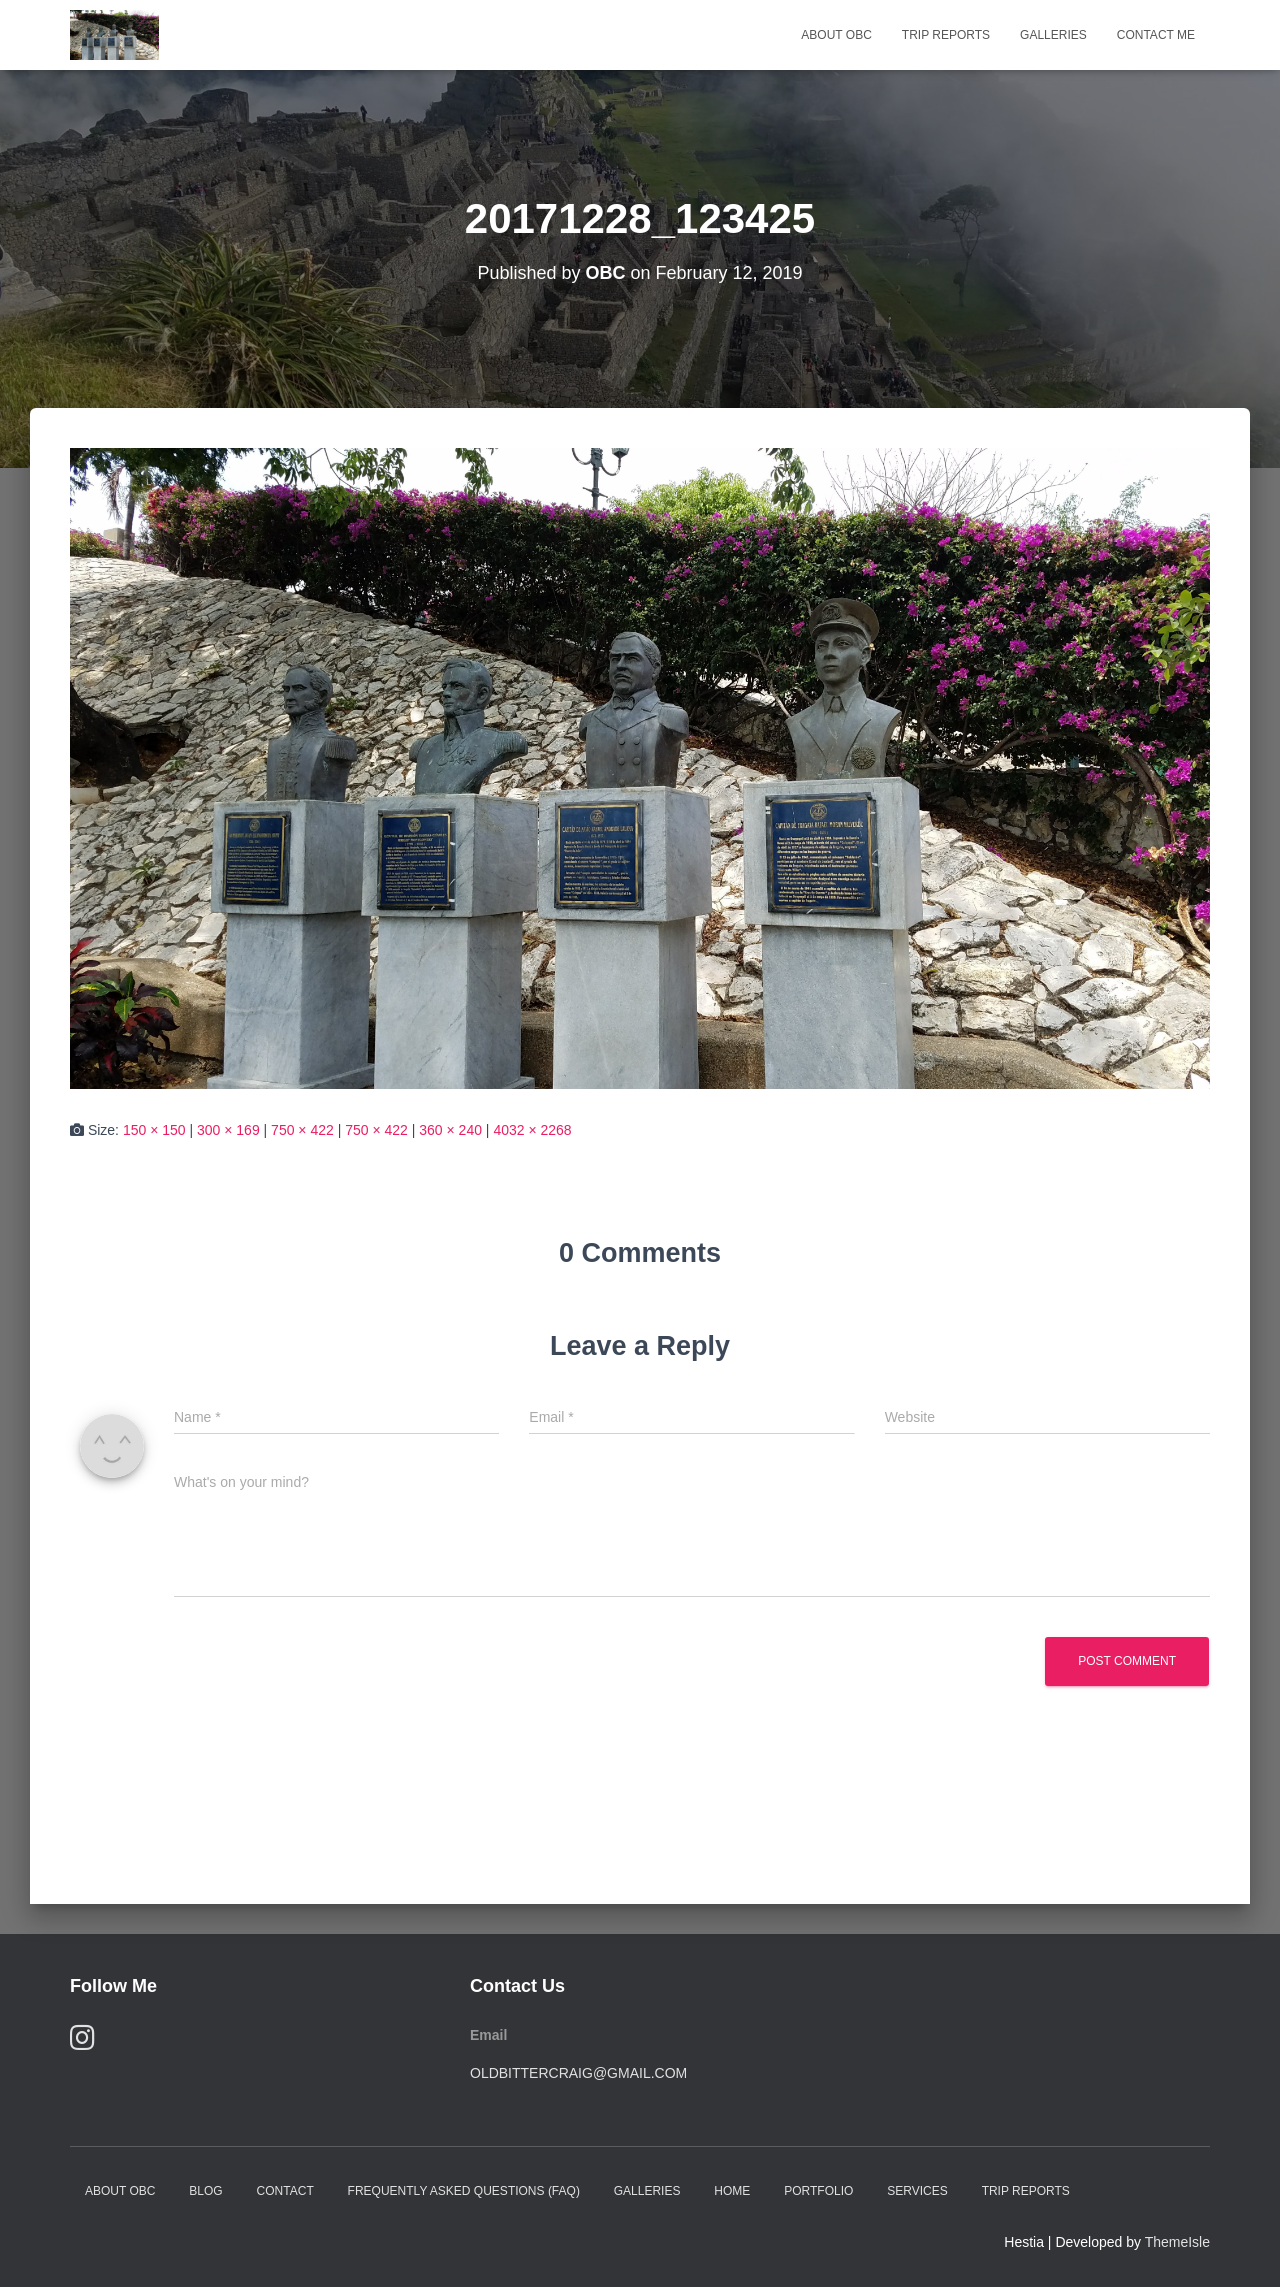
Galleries (1053, 35)
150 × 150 (154, 1130)
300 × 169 (228, 1130)
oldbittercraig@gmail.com (578, 2073)
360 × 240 (450, 1130)
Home (732, 2191)
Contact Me (1156, 35)
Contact (285, 2191)
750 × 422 (302, 1130)
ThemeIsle (1177, 2242)
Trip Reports (946, 35)
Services (917, 2191)
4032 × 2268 (532, 1130)
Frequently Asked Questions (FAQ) (464, 2191)
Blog (205, 2191)
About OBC (836, 35)
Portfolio (818, 2191)
